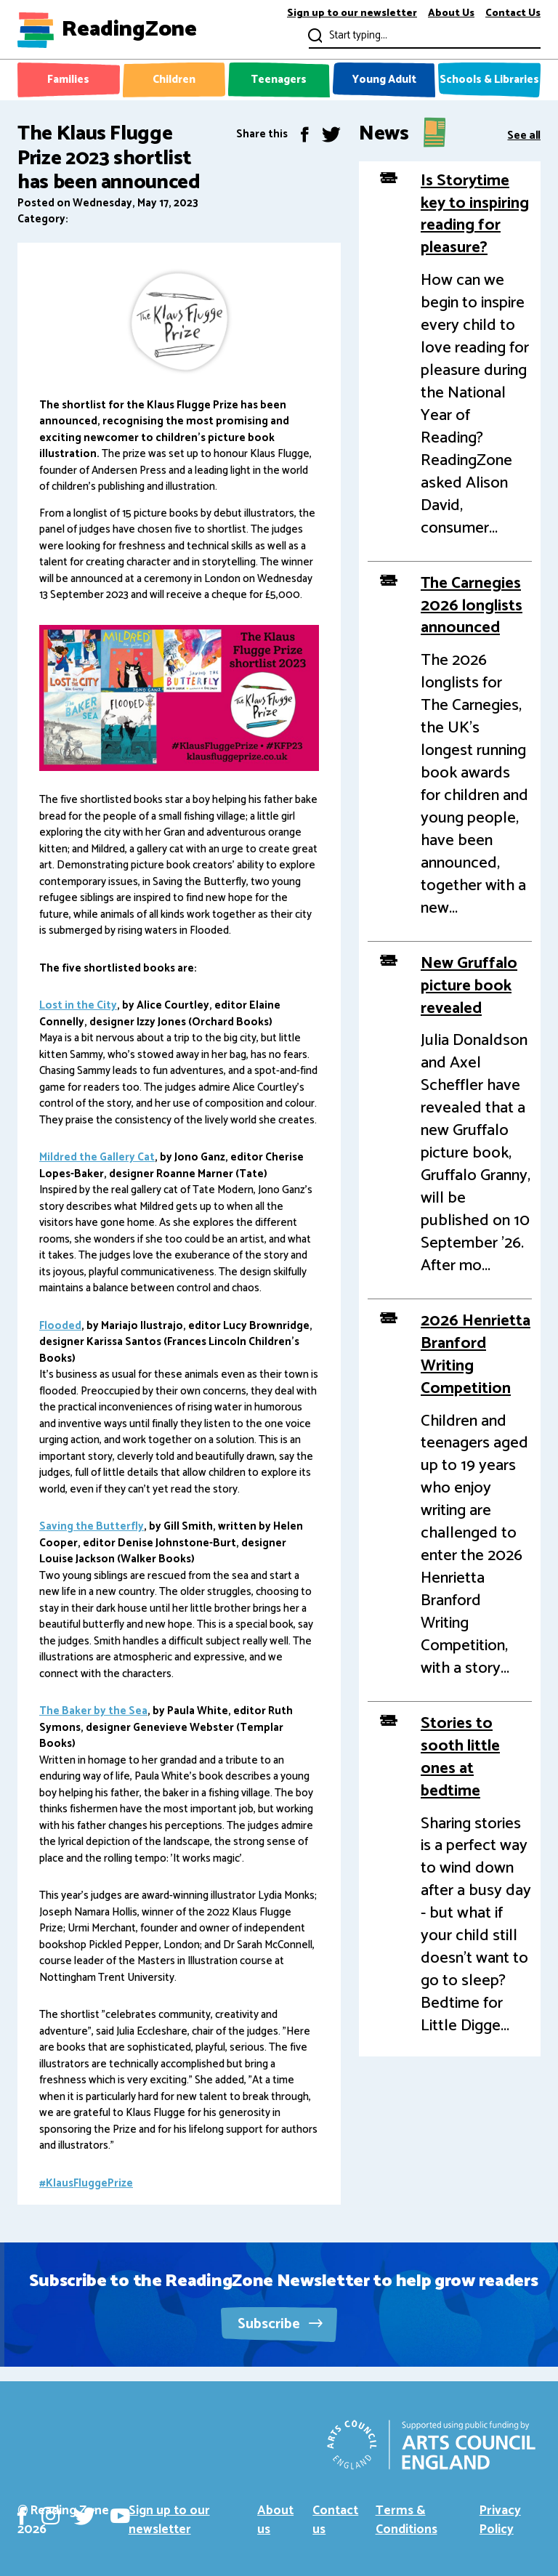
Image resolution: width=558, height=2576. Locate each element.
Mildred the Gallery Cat (97, 1157)
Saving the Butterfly (91, 1526)
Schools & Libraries (489, 79)
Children (174, 79)
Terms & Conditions (406, 2520)
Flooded (60, 1326)
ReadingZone (129, 30)
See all (524, 134)
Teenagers (279, 79)
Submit (313, 35)
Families (68, 79)
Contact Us (513, 14)
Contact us (335, 2520)
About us (275, 2520)
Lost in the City (78, 1005)
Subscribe (280, 2324)
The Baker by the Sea (93, 1711)
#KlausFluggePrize (86, 2183)
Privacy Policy (500, 2520)
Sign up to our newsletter (352, 14)
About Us (451, 14)
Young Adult (384, 79)
